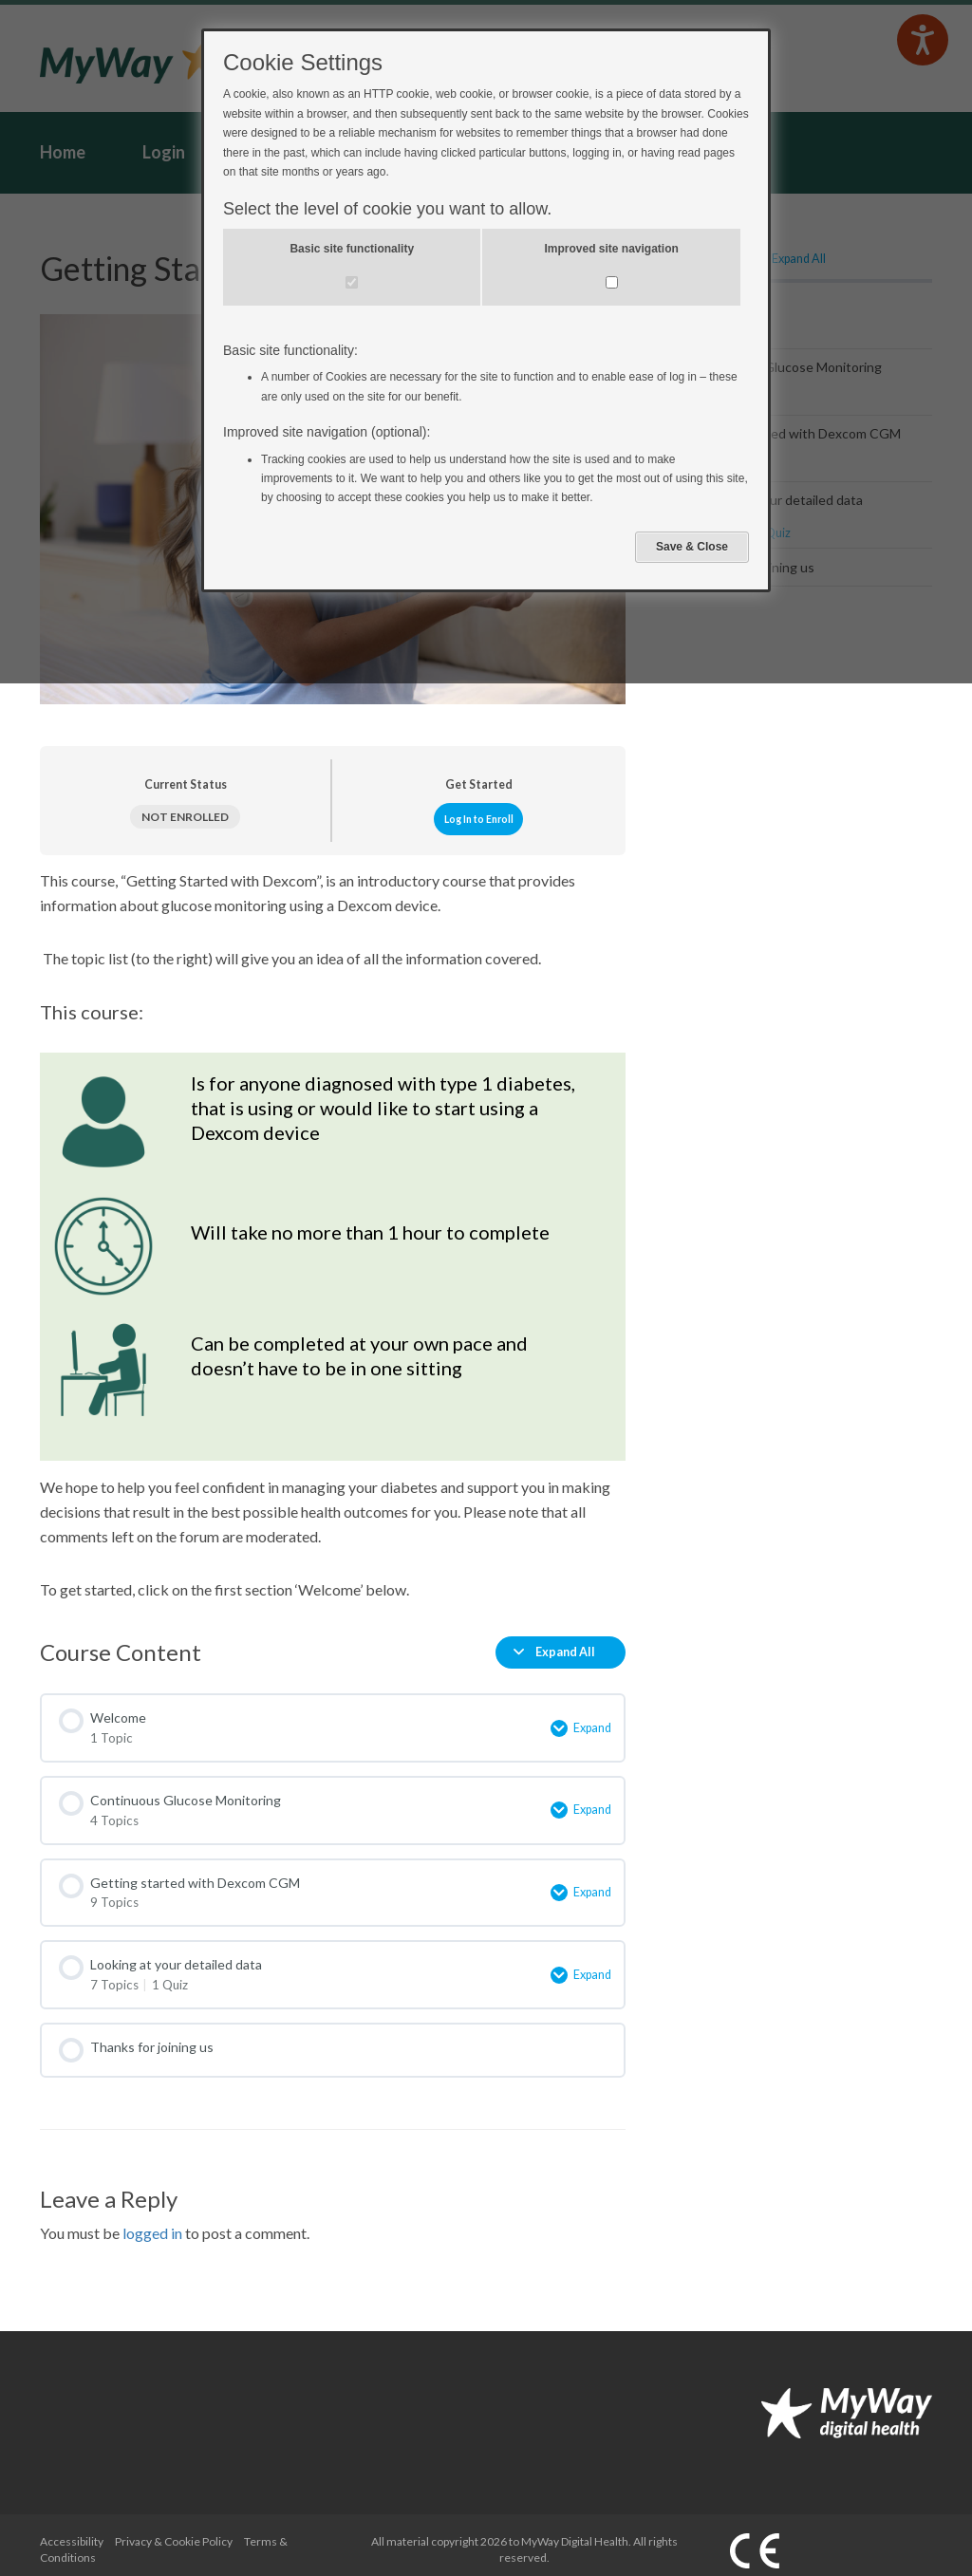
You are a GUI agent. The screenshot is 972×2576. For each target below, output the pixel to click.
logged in (152, 2222)
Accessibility (71, 2530)
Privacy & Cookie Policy (174, 2530)
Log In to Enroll (479, 819)
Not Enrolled (185, 817)
